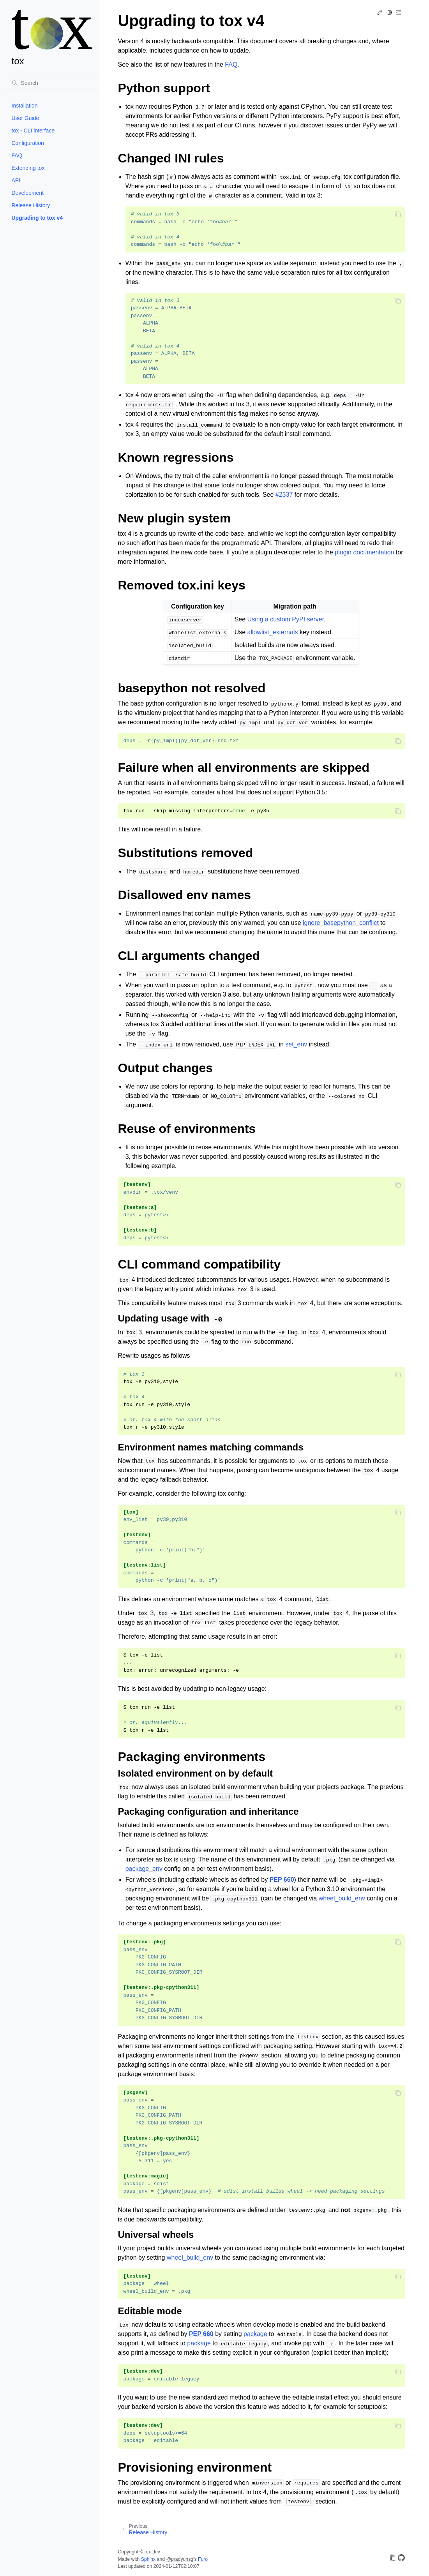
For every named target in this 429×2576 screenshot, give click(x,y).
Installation (25, 105)
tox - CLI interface (33, 130)
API (16, 180)
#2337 (284, 494)
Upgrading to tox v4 (37, 218)
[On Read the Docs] (392, 2559)
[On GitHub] (401, 2559)
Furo (203, 2559)
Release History (31, 205)
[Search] (52, 83)
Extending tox (28, 168)
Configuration (28, 143)
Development (28, 193)
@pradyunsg (179, 2559)
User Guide (25, 118)
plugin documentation (364, 552)
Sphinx (148, 2559)
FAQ (17, 155)
